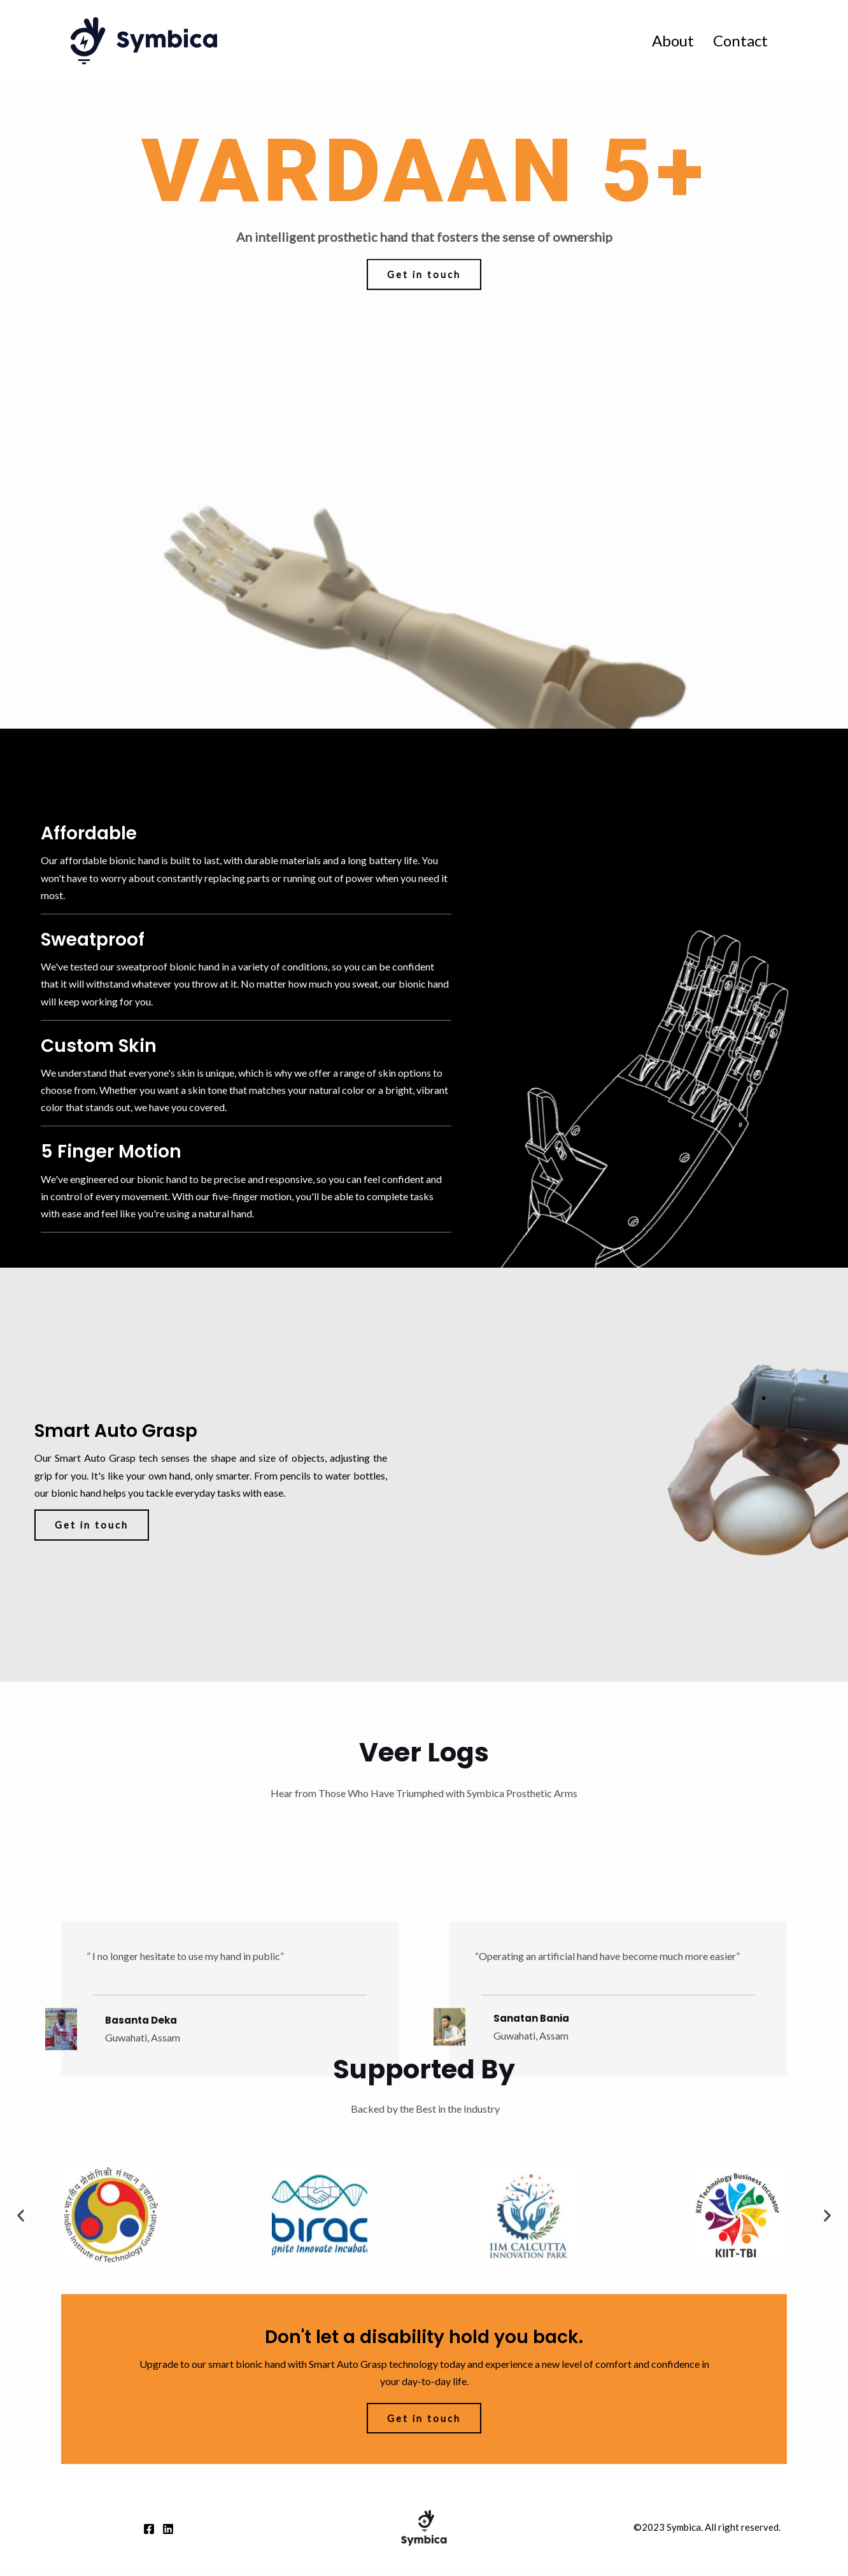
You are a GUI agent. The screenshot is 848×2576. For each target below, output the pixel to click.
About (673, 40)
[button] (424, 294)
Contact (740, 40)
